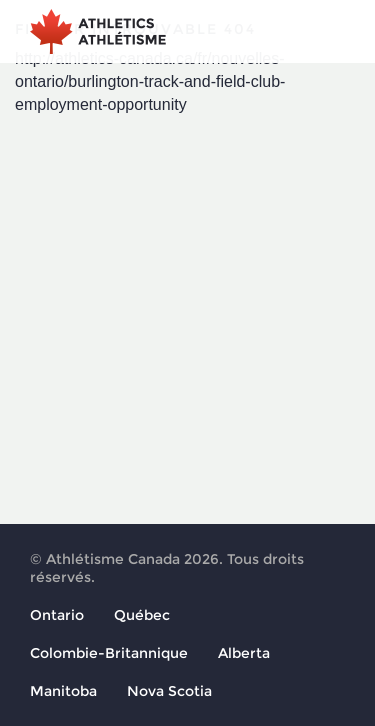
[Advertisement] (187, 314)
